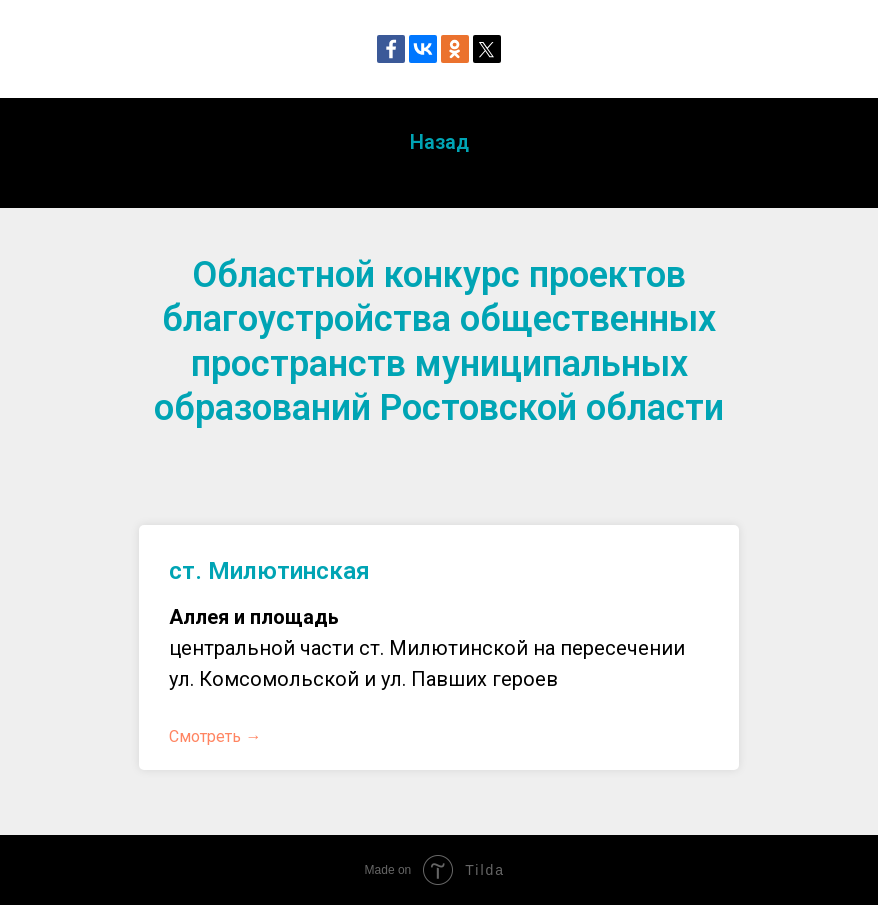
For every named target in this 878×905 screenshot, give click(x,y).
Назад (439, 142)
